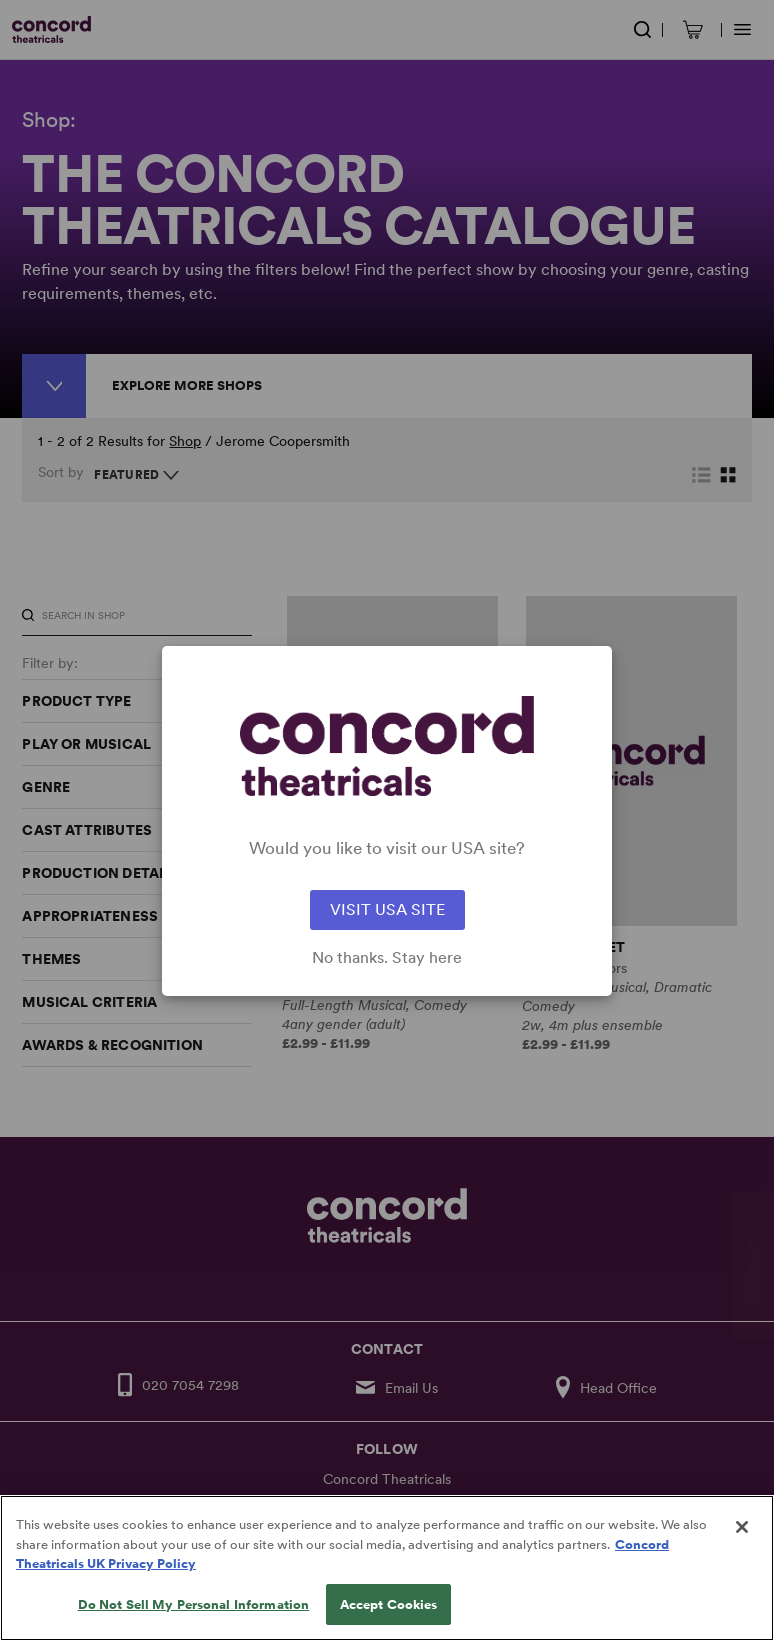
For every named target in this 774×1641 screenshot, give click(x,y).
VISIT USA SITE (387, 909)
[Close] (742, 1556)
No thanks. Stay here (387, 958)
